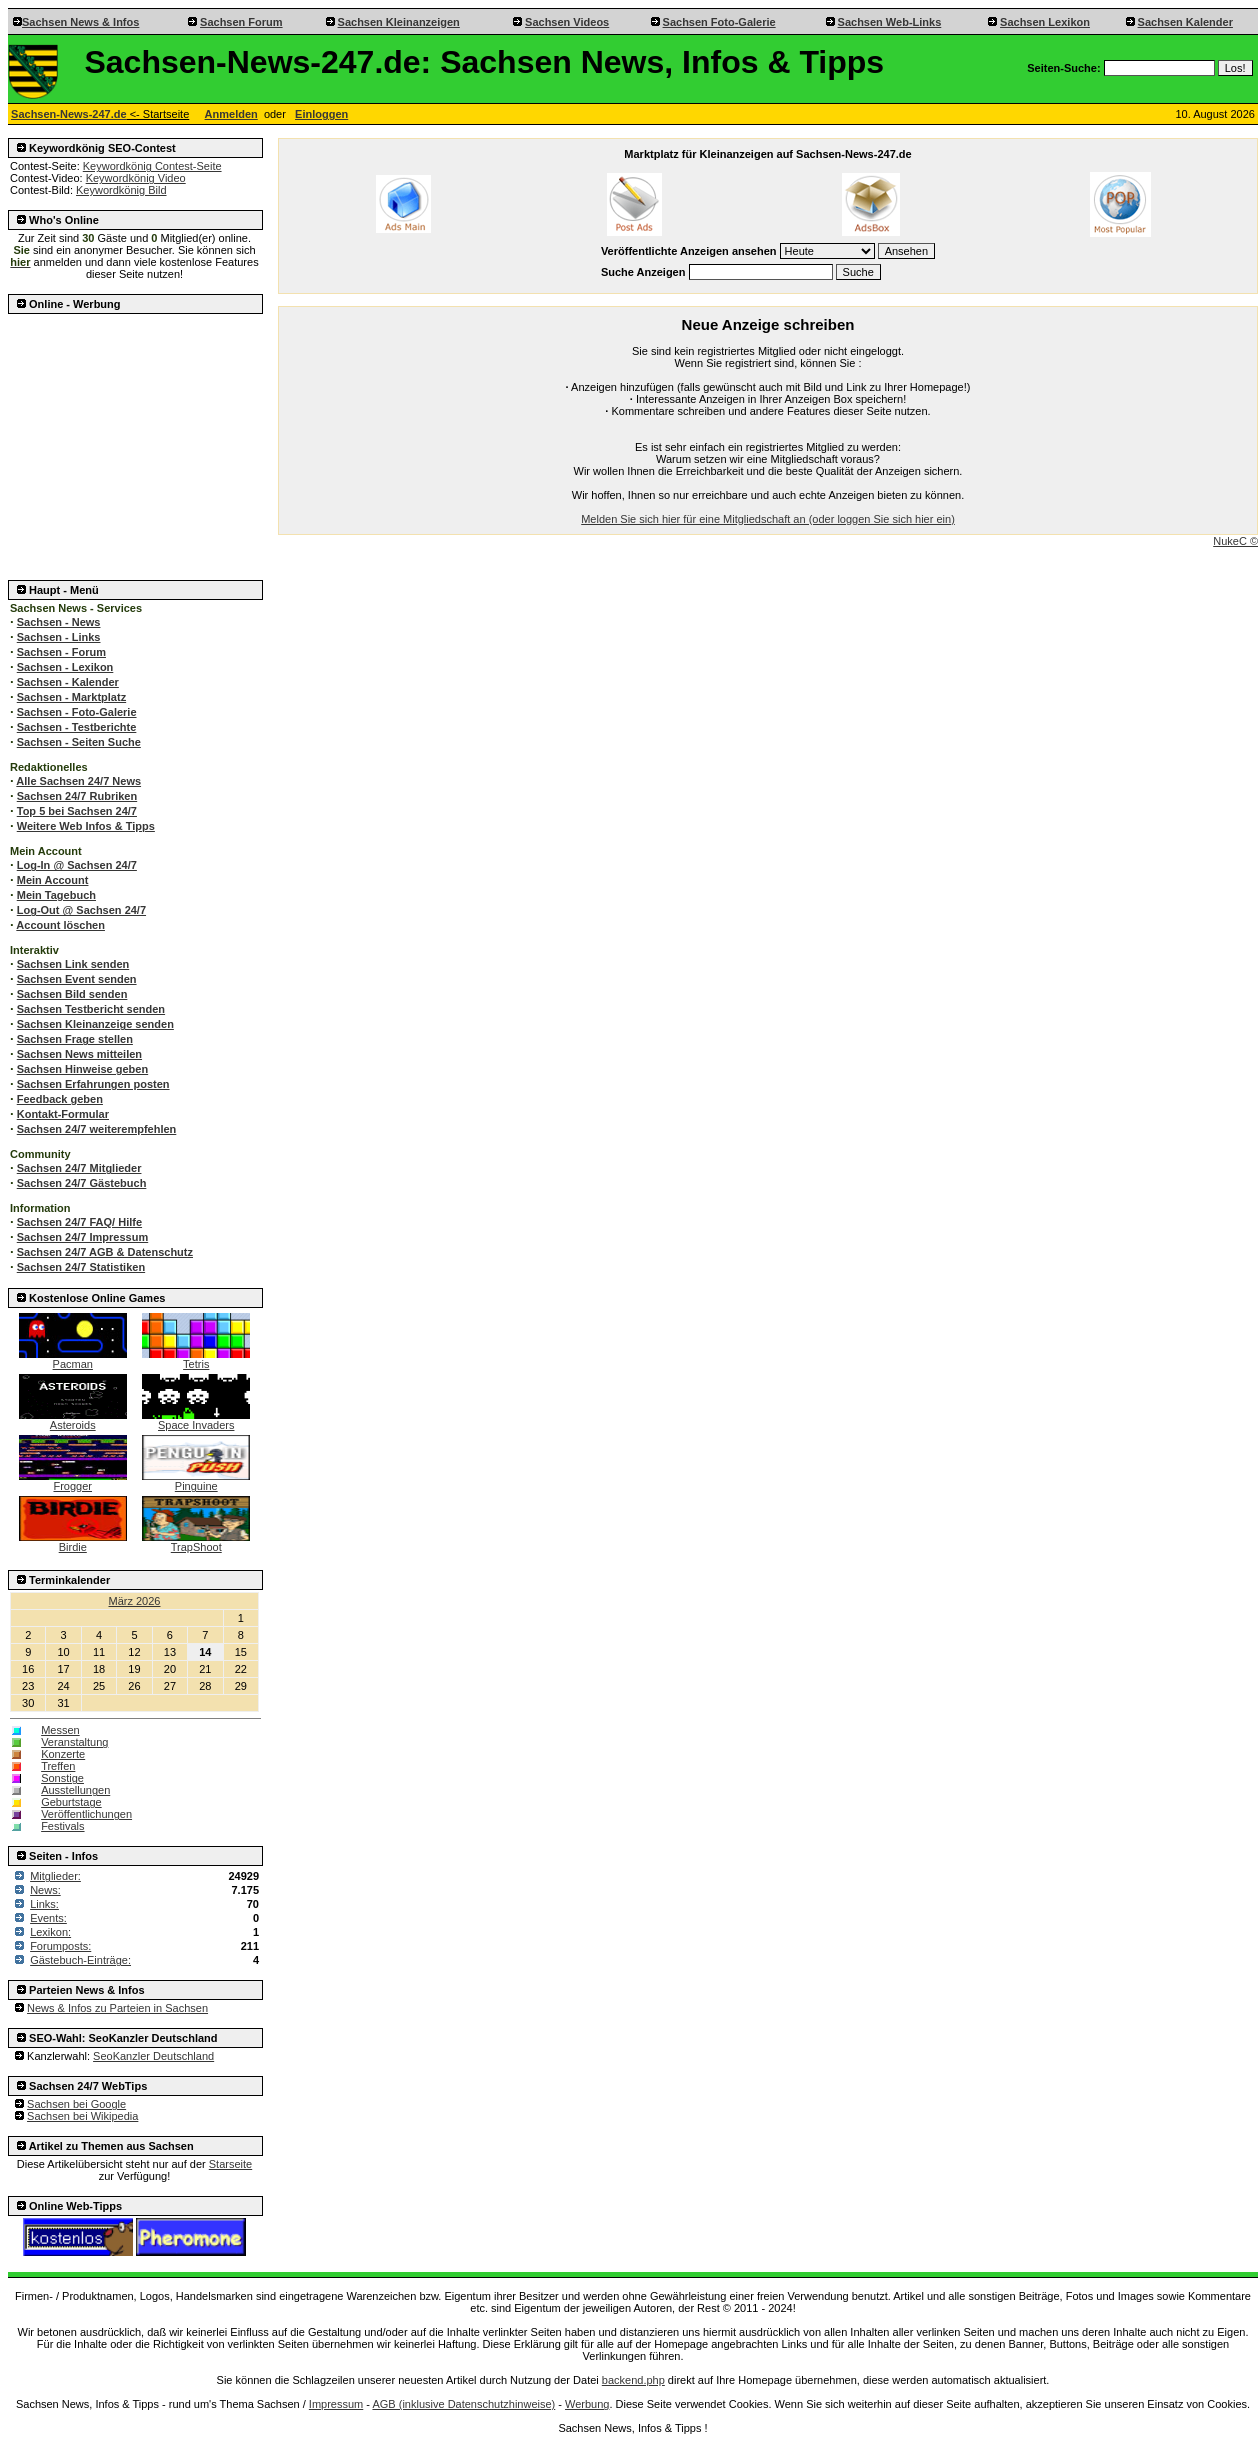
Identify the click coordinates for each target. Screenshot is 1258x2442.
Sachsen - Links (59, 637)
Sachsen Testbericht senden (91, 1009)
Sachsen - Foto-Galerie (77, 712)
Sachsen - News (59, 622)
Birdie (73, 1542)
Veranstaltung (74, 1742)
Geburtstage (71, 1802)
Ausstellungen (75, 1790)
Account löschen (60, 925)
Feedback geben (60, 1099)
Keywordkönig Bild (121, 190)
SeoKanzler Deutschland (153, 2056)
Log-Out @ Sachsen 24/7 (81, 910)
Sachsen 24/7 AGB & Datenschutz (105, 1252)
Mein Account (53, 880)
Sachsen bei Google (76, 2104)
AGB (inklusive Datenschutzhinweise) (463, 2404)
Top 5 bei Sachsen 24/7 (77, 811)
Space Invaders (196, 1420)
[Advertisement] (135, 441)
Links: (44, 1904)
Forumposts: (60, 1946)
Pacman (73, 1359)
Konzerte (63, 1754)
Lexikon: (50, 1932)
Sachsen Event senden (77, 979)
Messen (60, 1730)
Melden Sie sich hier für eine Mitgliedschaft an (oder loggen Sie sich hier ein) (768, 519)
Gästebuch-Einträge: (80, 1960)
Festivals (62, 1826)
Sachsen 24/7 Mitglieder (79, 1168)
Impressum (336, 2404)
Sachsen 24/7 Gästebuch (82, 1183)
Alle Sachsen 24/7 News (78, 781)
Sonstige (62, 1778)
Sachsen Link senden (73, 964)
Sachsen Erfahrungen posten (93, 1084)
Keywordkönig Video (136, 178)
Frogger (73, 1481)
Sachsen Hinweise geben (82, 1069)
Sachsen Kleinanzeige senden (95, 1024)
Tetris (196, 1359)
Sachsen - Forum (61, 652)
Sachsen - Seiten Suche (79, 742)
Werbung (587, 2404)
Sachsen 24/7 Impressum (82, 1237)
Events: (48, 1918)
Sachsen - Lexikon (65, 667)
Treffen (58, 1766)
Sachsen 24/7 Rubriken (77, 796)
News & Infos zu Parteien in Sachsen (117, 2008)
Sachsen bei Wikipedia (82, 2116)
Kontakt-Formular (63, 1114)
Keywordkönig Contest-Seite (152, 166)
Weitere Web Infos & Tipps (86, 826)
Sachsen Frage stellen (75, 1039)
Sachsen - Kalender (68, 682)
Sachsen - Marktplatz (71, 697)
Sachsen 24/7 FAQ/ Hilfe (79, 1222)
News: (45, 1890)
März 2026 (135, 1601)
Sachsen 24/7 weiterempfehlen (97, 1129)
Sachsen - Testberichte (77, 727)
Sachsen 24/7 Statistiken (81, 1267)
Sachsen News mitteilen (79, 1054)
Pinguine (196, 1481)
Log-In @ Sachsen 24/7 (77, 865)
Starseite (230, 2164)
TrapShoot (196, 1542)
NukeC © (1235, 541)
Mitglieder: (55, 1876)
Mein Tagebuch (56, 895)
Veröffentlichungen (86, 1814)
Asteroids (73, 1420)
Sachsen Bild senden (72, 994)
